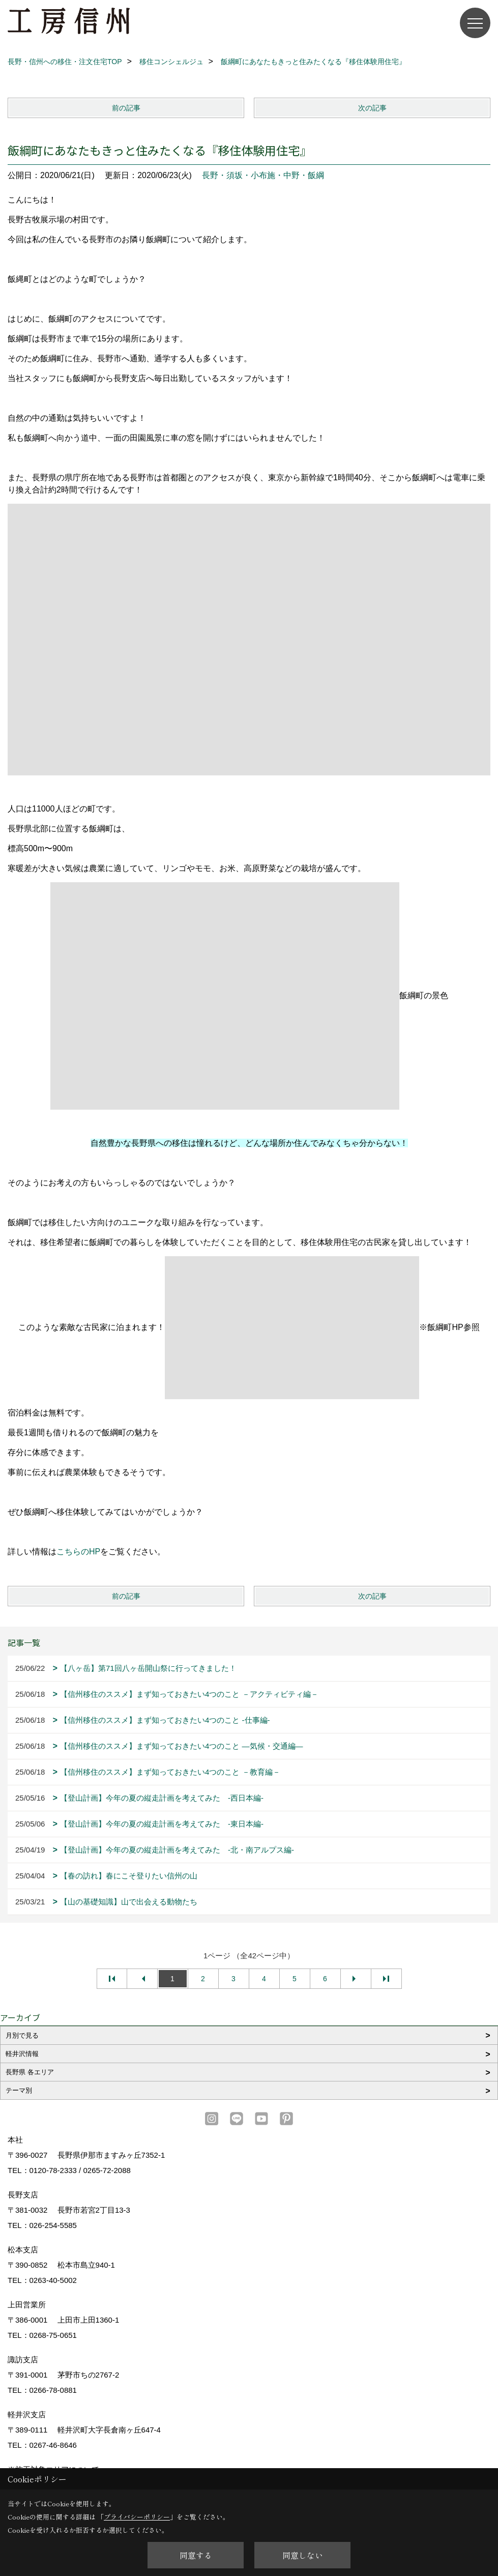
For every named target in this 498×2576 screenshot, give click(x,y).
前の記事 (126, 108)
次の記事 (372, 108)
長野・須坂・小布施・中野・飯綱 (263, 175)
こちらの (72, 1551)
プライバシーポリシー (137, 2517)
